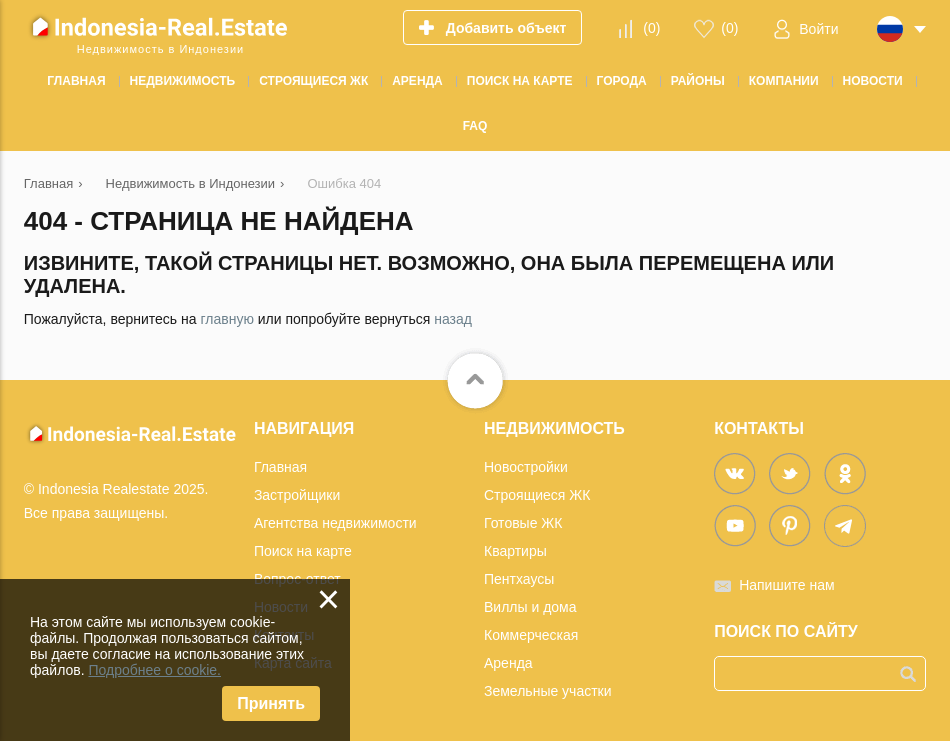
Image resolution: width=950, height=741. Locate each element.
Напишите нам (786, 585)
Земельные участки (548, 691)
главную (226, 319)
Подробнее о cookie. (154, 670)
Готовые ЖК (523, 523)
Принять (271, 703)
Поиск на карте (303, 551)
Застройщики (297, 495)
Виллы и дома (530, 607)
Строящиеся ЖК (537, 495)
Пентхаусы (519, 579)
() (651, 28)
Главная (280, 467)
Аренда (508, 663)
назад (453, 319)
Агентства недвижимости (335, 523)
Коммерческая (531, 635)
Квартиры (515, 551)
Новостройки (526, 467)
